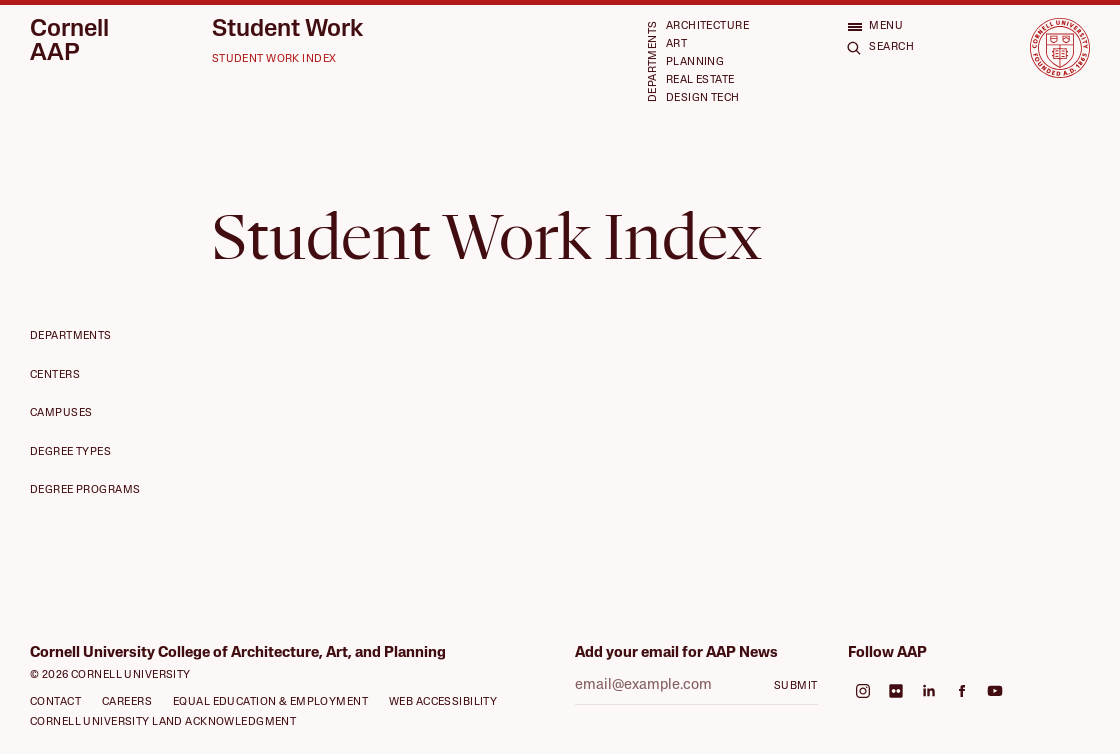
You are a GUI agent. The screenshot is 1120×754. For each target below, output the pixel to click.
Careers (127, 702)
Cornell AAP (69, 42)
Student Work (287, 30)
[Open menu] (875, 26)
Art (676, 44)
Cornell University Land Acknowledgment (163, 722)
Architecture (707, 26)
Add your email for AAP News (676, 653)
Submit (796, 686)
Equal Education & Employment (270, 702)
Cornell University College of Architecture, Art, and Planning (238, 653)
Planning (695, 62)
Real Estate (700, 80)
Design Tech (703, 98)
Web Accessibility (443, 702)
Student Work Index (274, 59)
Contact (55, 702)
